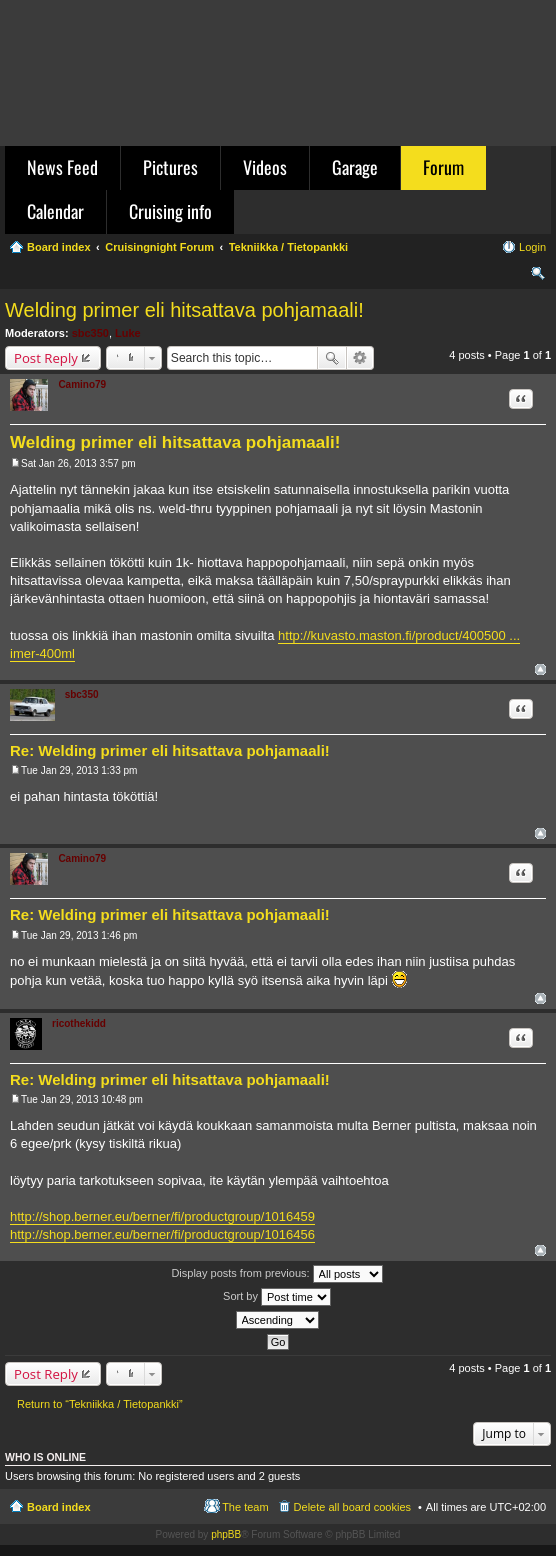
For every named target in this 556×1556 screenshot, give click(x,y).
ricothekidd (79, 1023)
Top (540, 669)
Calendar (55, 211)
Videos (265, 167)
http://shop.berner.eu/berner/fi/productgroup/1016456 (162, 1234)
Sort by (277, 1297)
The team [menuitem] (245, 1507)
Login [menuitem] (532, 247)
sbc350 (90, 333)
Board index (59, 1507)
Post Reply (46, 358)
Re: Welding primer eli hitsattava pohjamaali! (170, 750)
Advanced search (360, 358)
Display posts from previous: (276, 1274)
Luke (128, 333)
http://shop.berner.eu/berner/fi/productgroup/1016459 (162, 1216)
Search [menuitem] (538, 276)
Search (332, 358)
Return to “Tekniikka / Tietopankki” (100, 1404)
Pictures (170, 167)
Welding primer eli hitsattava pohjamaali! (184, 310)
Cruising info (170, 211)
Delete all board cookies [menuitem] (352, 1507)
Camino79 (82, 384)
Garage (355, 167)
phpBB (226, 1534)
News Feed (62, 167)
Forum (443, 167)
